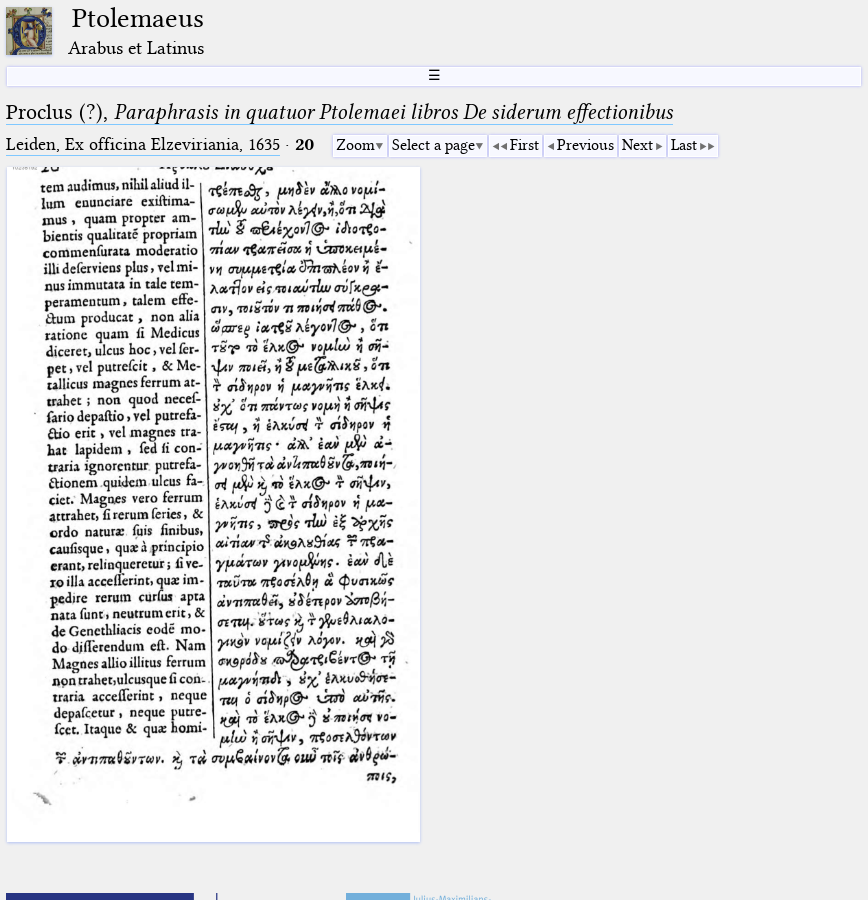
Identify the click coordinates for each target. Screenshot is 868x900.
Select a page (433, 145)
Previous (585, 145)
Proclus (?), (339, 112)
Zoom (355, 145)
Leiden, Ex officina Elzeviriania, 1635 (143, 144)
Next (637, 145)
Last (684, 145)
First (524, 145)
